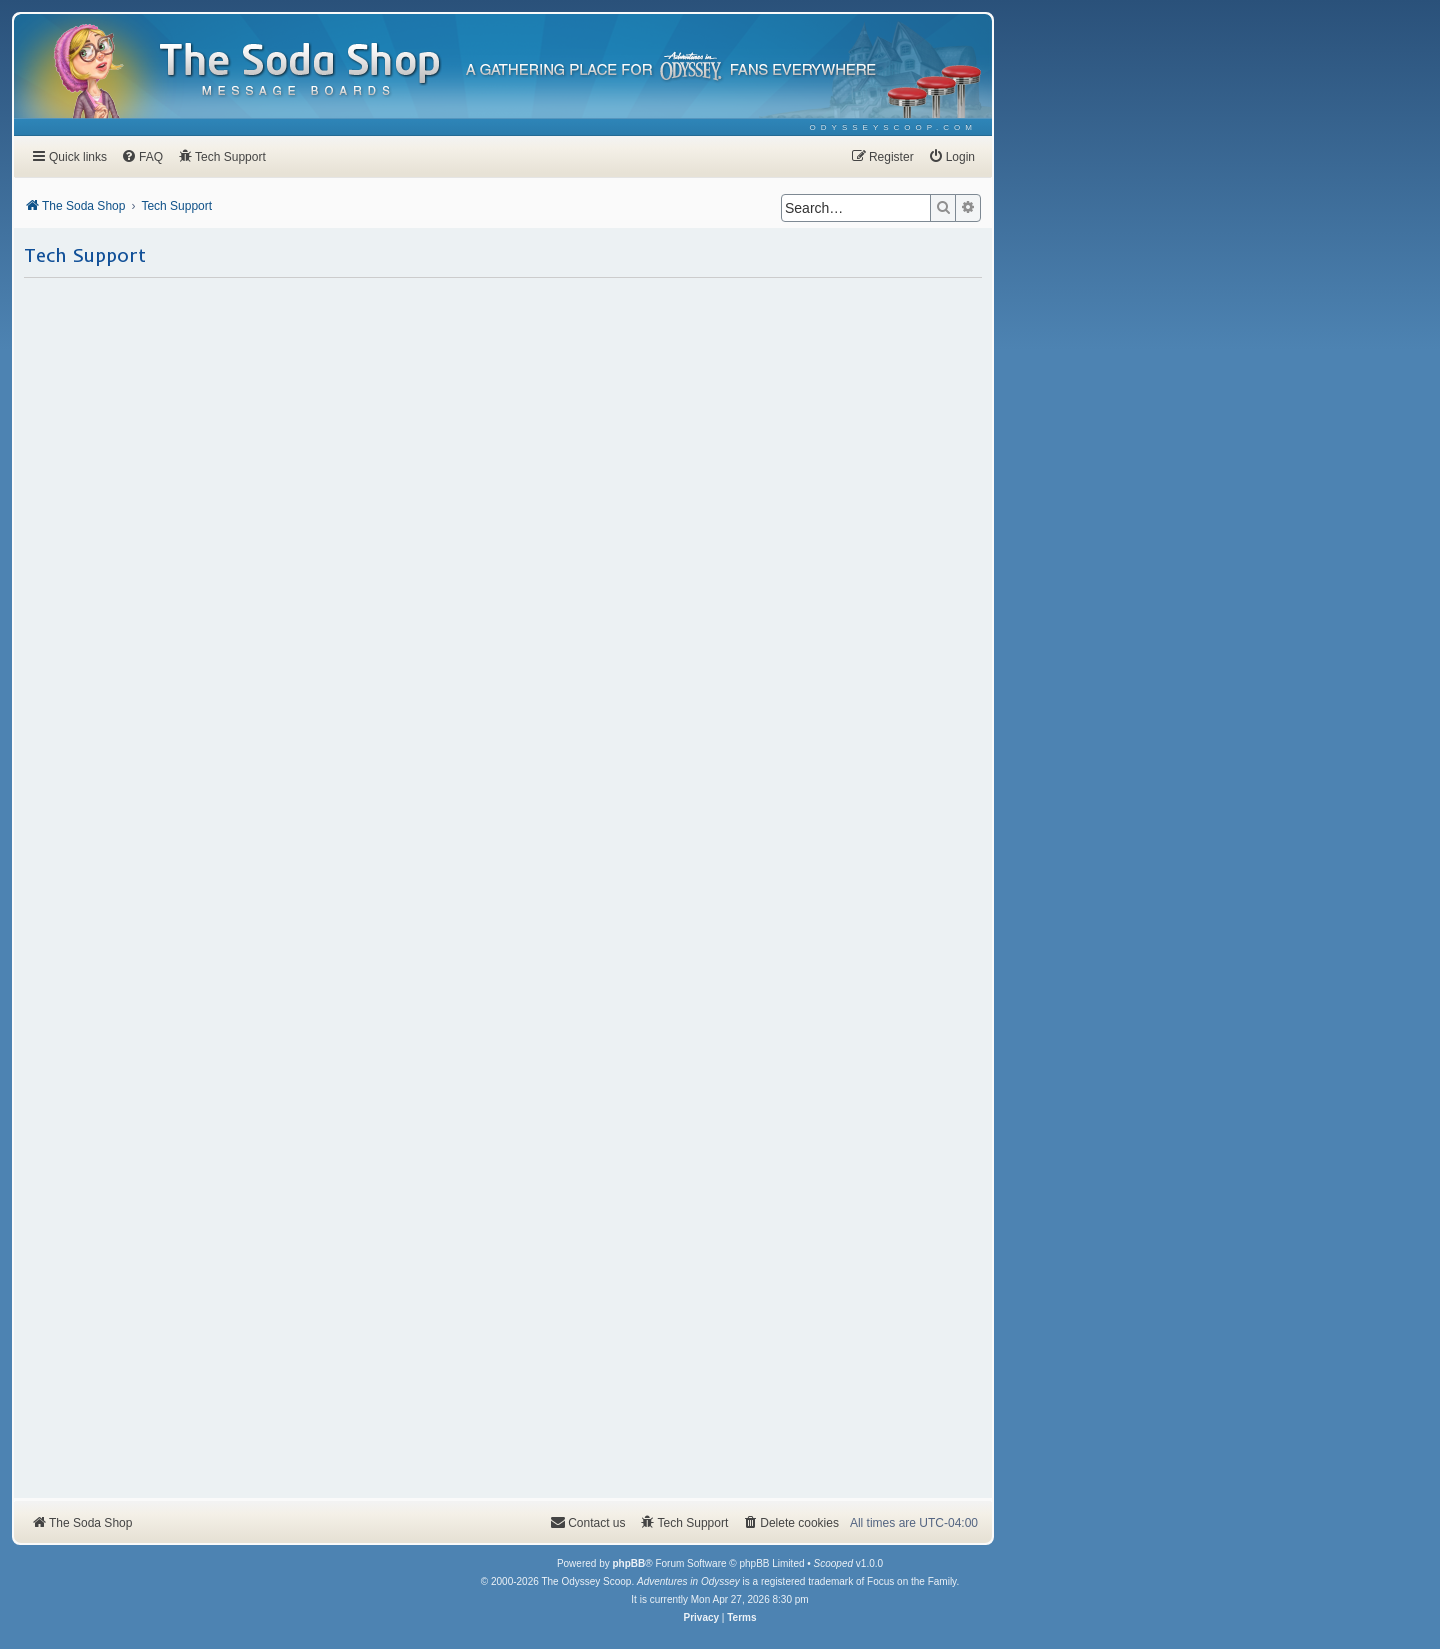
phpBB (628, 1563)
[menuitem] (893, 127)
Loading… (503, 887)
